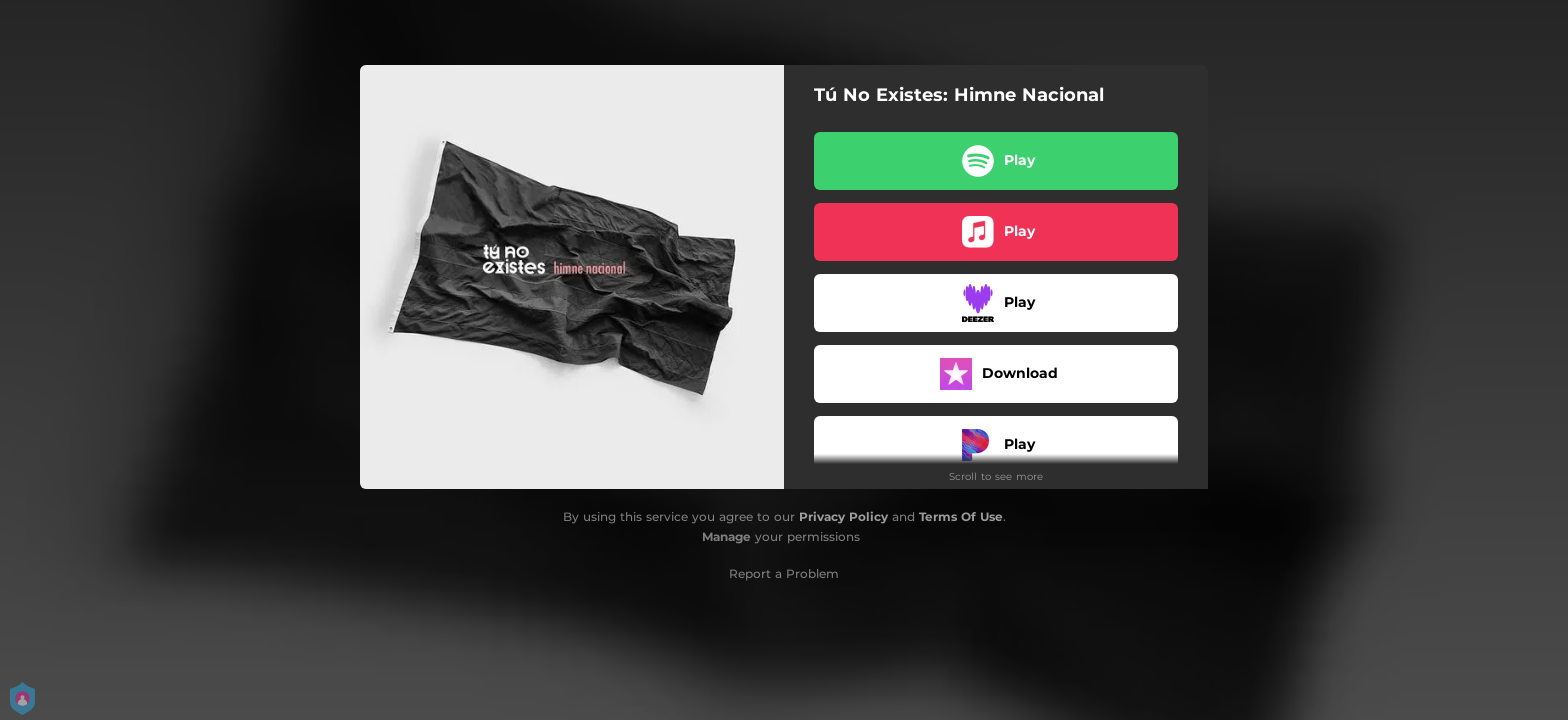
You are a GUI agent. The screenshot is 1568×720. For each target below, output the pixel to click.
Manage (726, 536)
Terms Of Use (961, 516)
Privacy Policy (843, 516)
